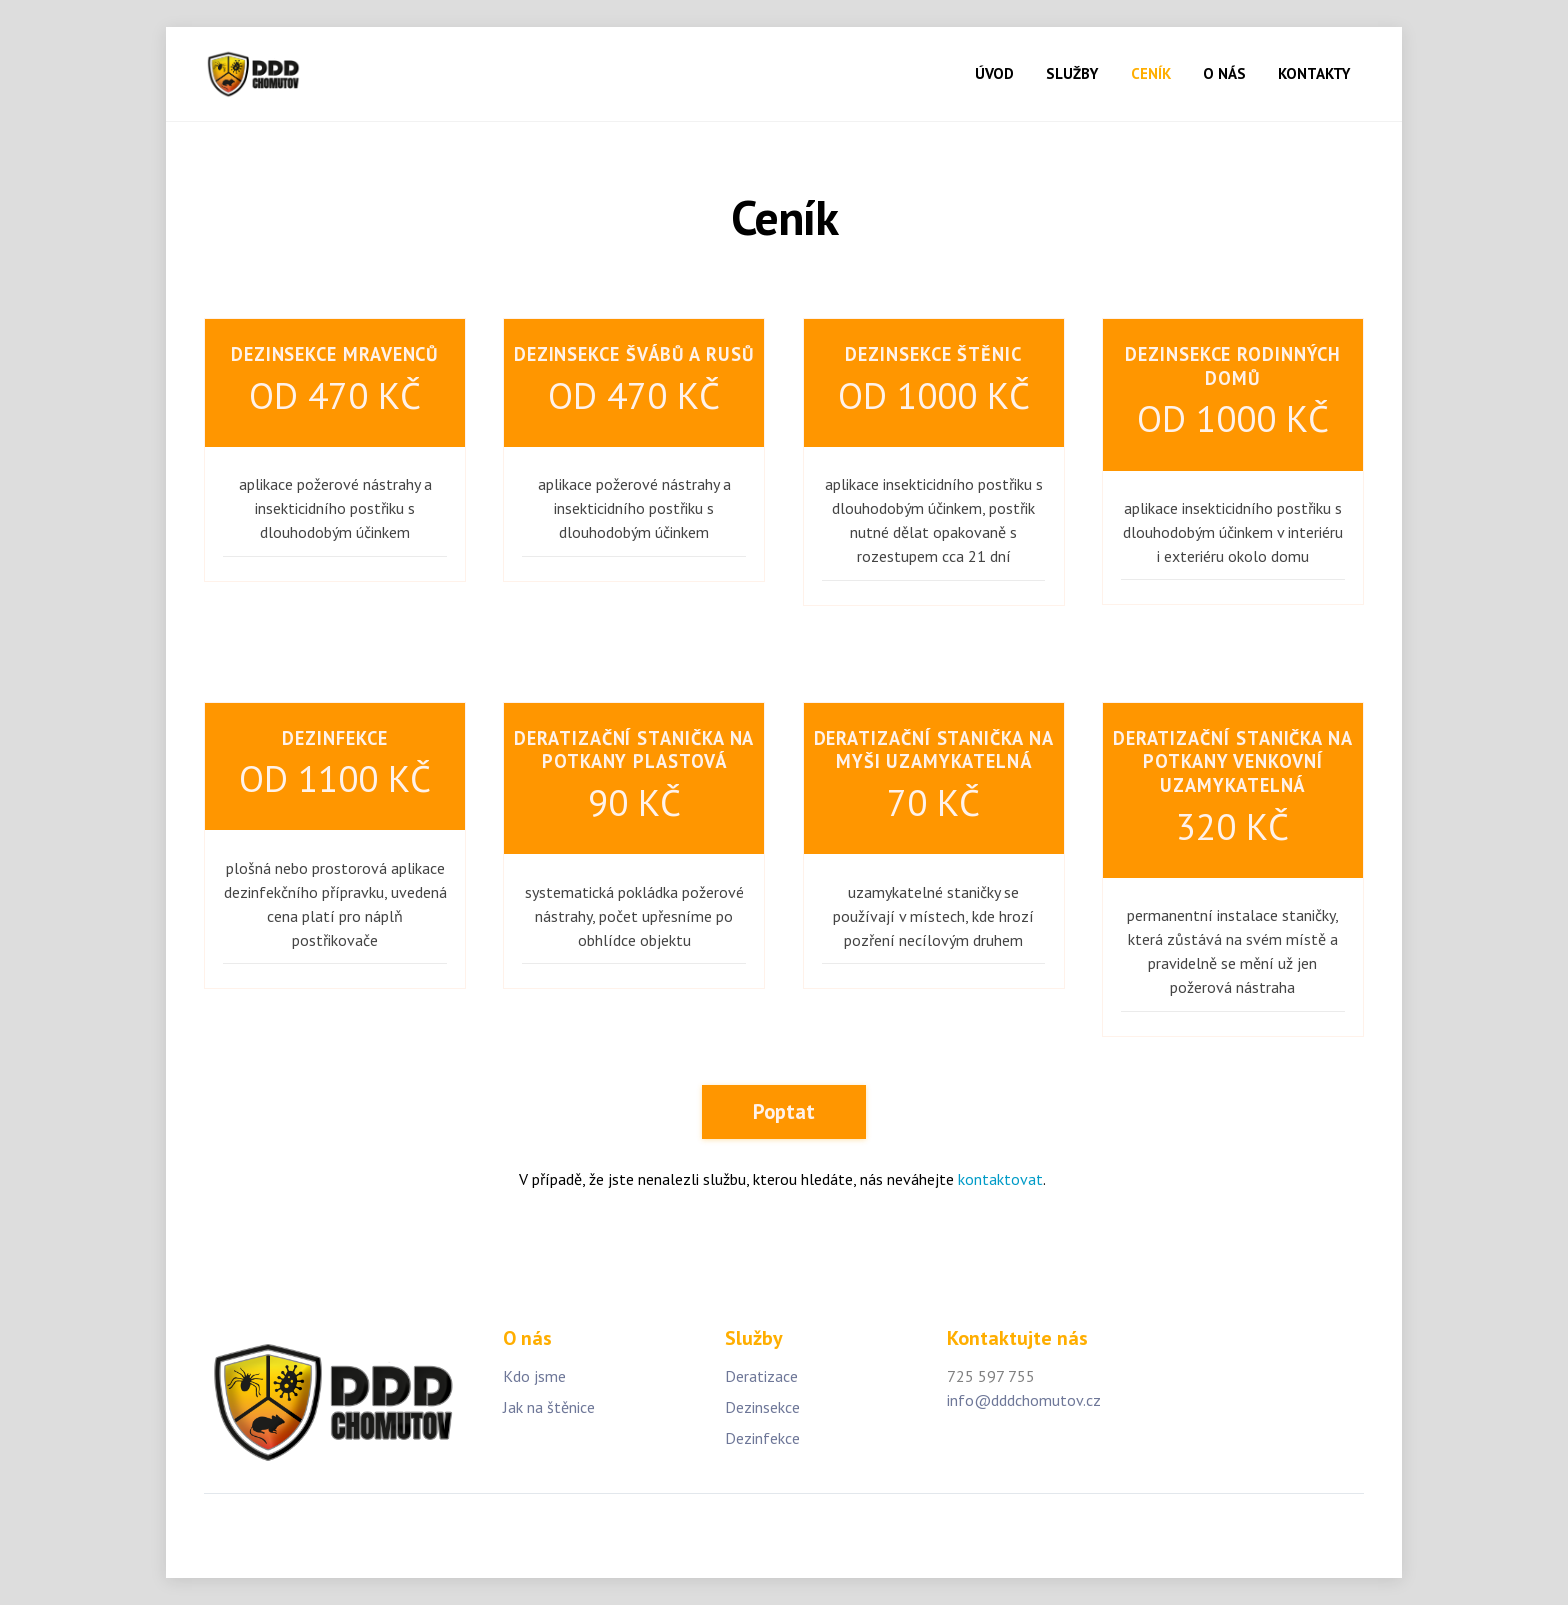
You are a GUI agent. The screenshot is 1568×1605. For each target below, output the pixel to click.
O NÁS (1224, 73)
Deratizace (761, 1376)
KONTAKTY (1314, 73)
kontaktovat (1000, 1179)
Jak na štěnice (549, 1407)
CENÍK (1151, 73)
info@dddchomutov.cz (1024, 1400)
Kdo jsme (534, 1376)
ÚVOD (994, 73)
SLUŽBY (1072, 73)
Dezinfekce (762, 1438)
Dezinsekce (762, 1407)
